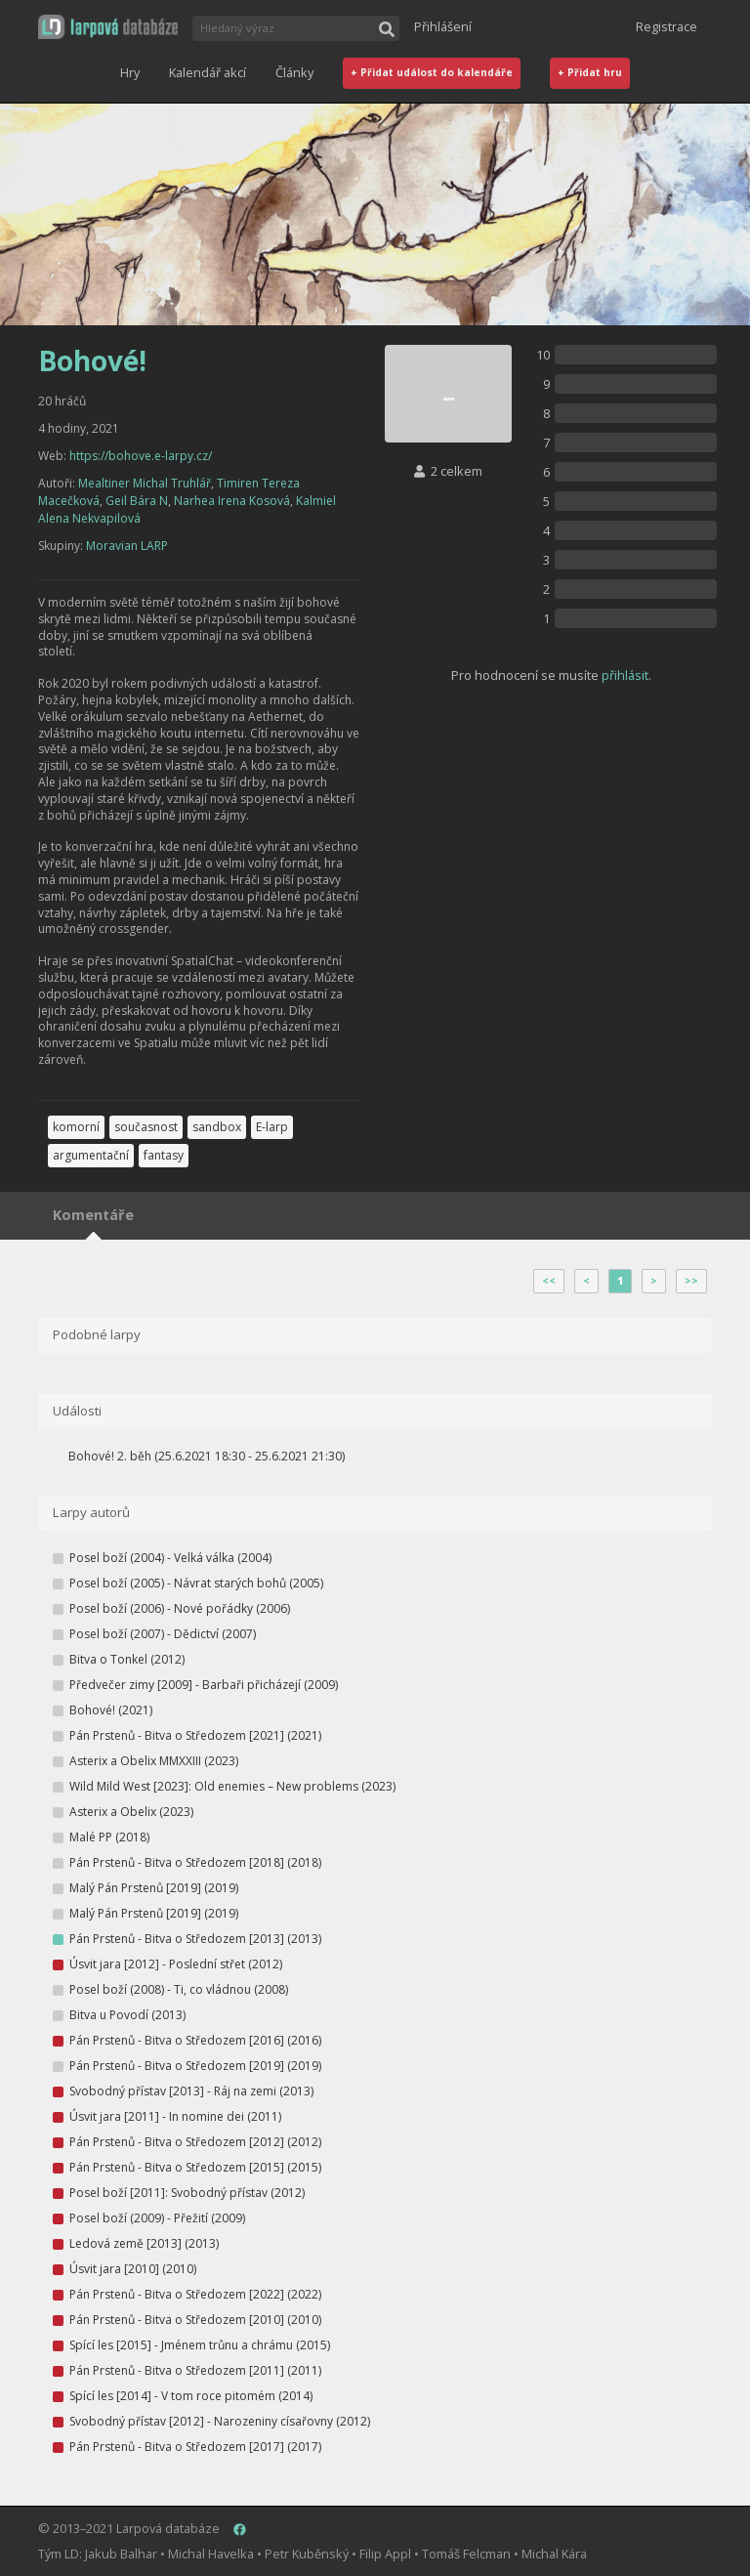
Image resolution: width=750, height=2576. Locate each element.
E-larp (272, 1127)
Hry (130, 72)
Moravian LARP (127, 545)
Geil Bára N (136, 500)
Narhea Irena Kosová (232, 500)
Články (294, 72)
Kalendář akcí (207, 72)
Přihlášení (443, 26)
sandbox (216, 1127)
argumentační (91, 1155)
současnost (146, 1127)
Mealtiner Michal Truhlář (144, 483)
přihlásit (625, 675)
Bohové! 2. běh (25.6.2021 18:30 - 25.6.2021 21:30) (206, 1456)
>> (691, 1281)
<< (549, 1281)
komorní (76, 1127)
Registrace (666, 26)
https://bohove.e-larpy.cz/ (140, 455)
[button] (108, 27)
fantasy (164, 1155)
